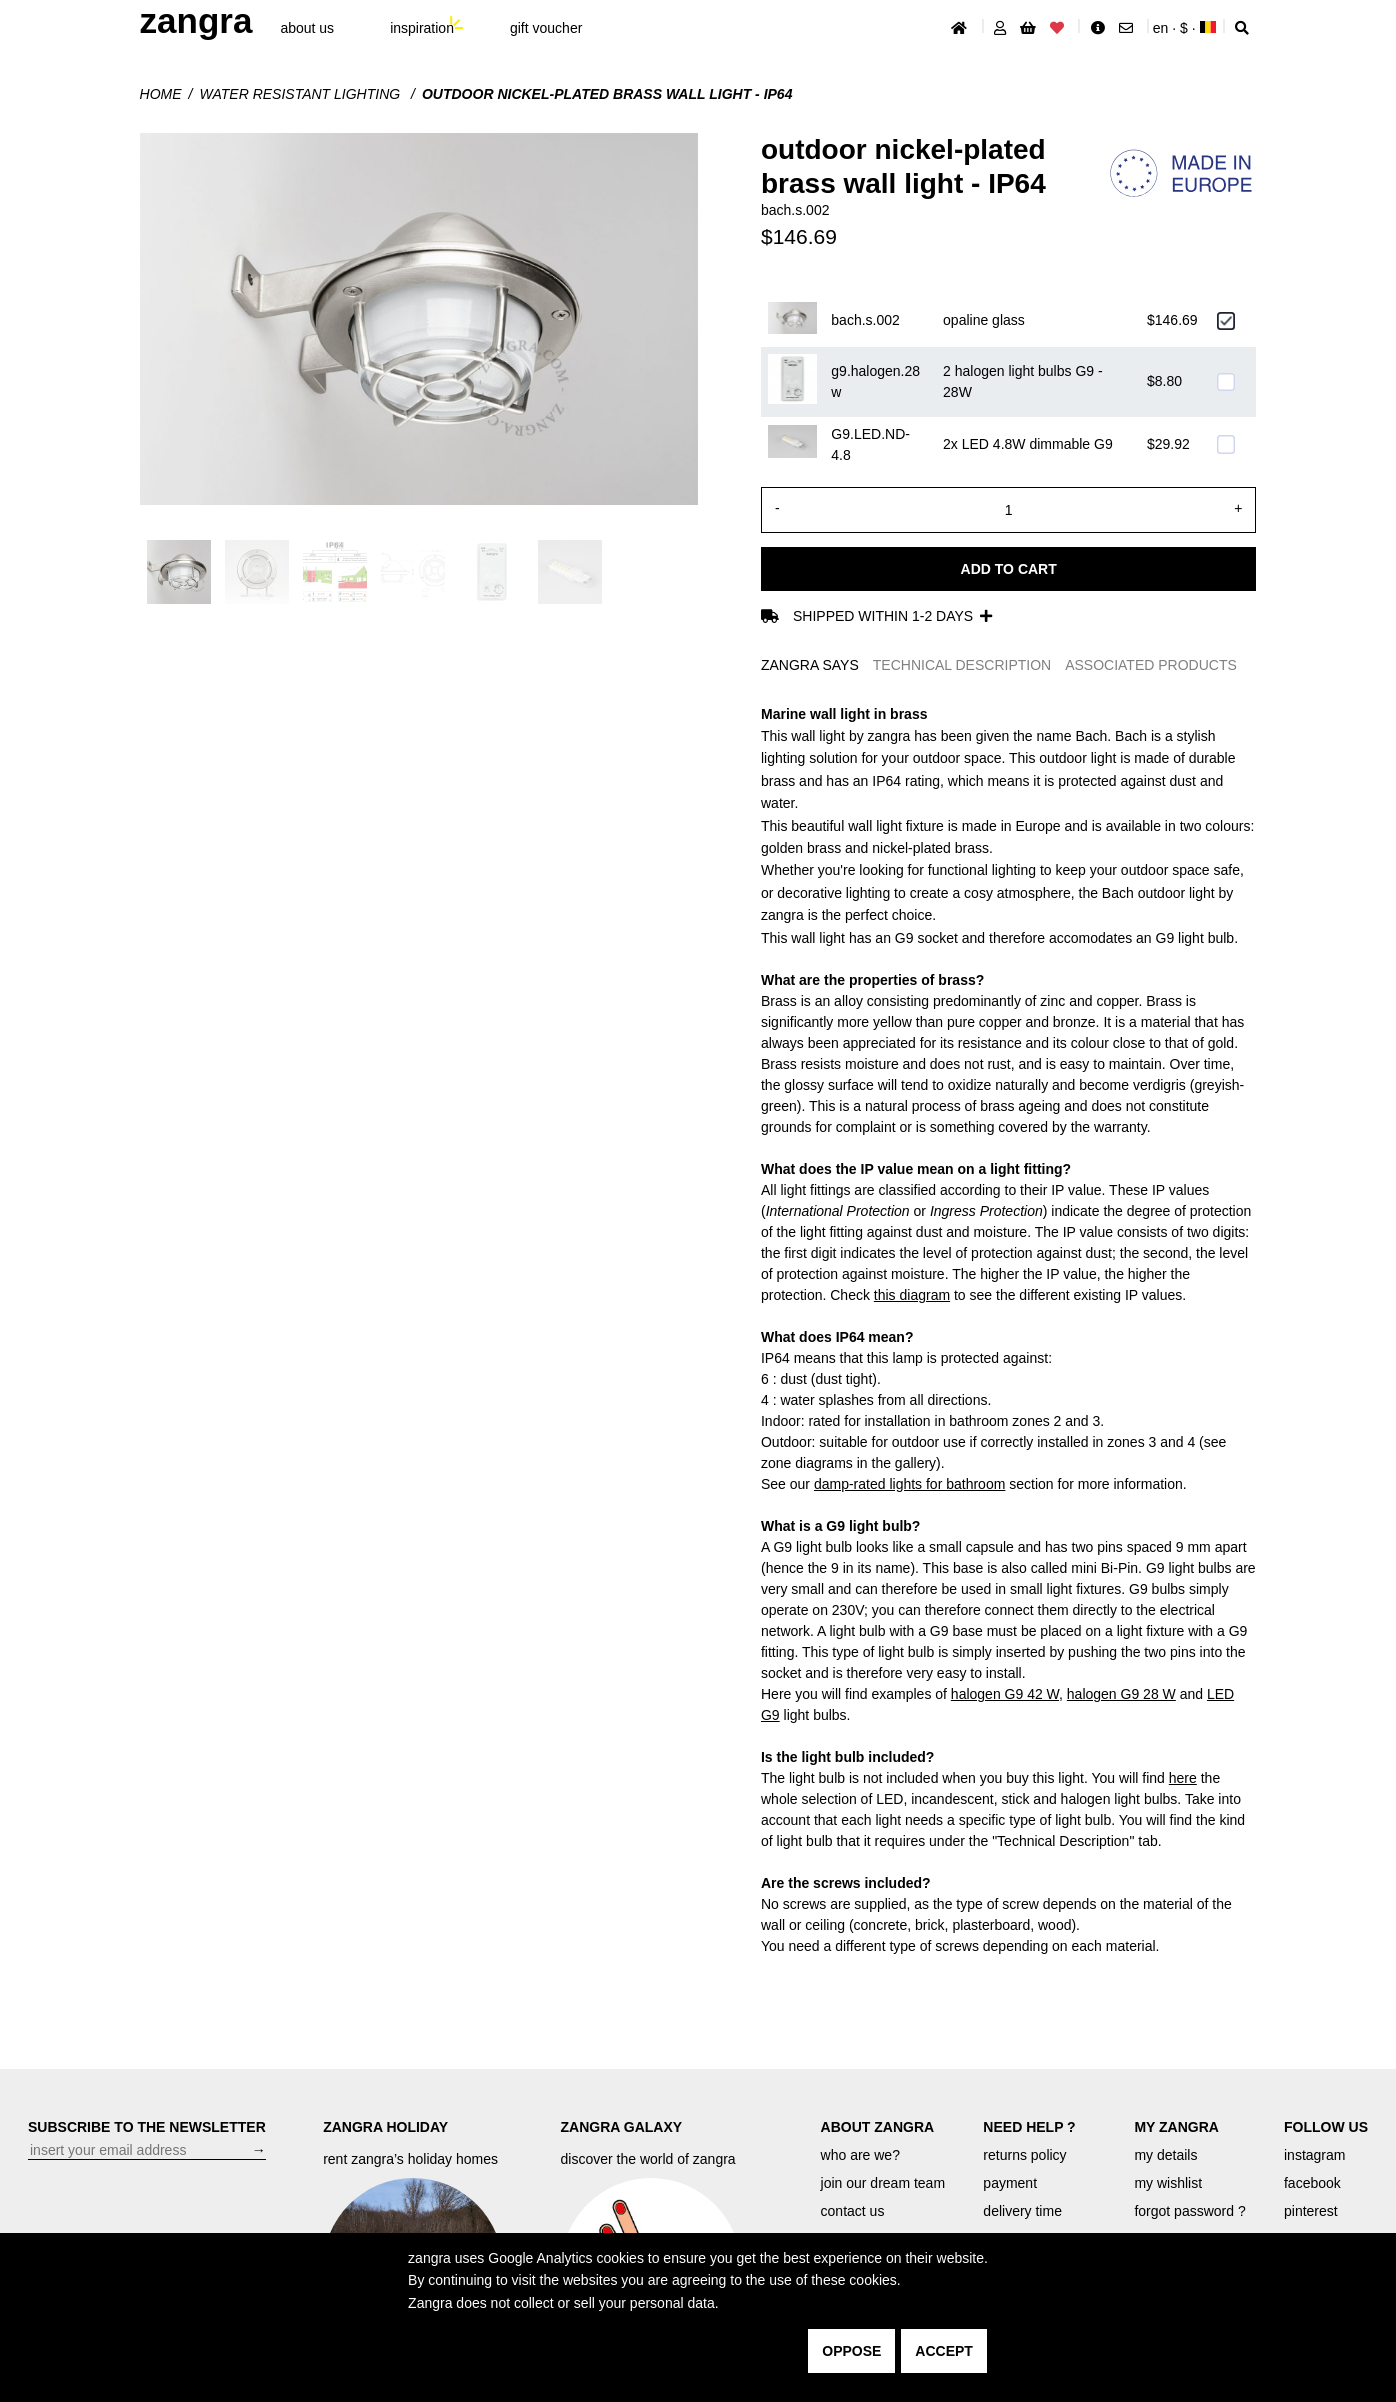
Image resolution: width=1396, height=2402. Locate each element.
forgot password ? (1189, 2211)
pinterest (1311, 2211)
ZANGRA (196, 20)
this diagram (912, 1295)
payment (1010, 2183)
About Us (307, 28)
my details (1165, 2155)
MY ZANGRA (1176, 2127)
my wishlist (1168, 2183)
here (1183, 1778)
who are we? (860, 2155)
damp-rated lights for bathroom (909, 1484)
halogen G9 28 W (1121, 1694)
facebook (1312, 2183)
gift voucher (546, 28)
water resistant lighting (301, 94)
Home (161, 94)
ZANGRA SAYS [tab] (810, 665)
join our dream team (883, 2183)
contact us (853, 2211)
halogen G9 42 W (1005, 1694)
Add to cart (1009, 569)
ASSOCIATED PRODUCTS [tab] (1151, 665)
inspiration (422, 28)
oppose (851, 2351)
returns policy (1024, 2155)
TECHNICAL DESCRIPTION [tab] (962, 665)
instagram (1314, 2155)
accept (944, 2351)
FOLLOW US (1326, 2127)
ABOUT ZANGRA (878, 2127)
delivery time (1022, 2211)
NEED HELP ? (1029, 2127)
